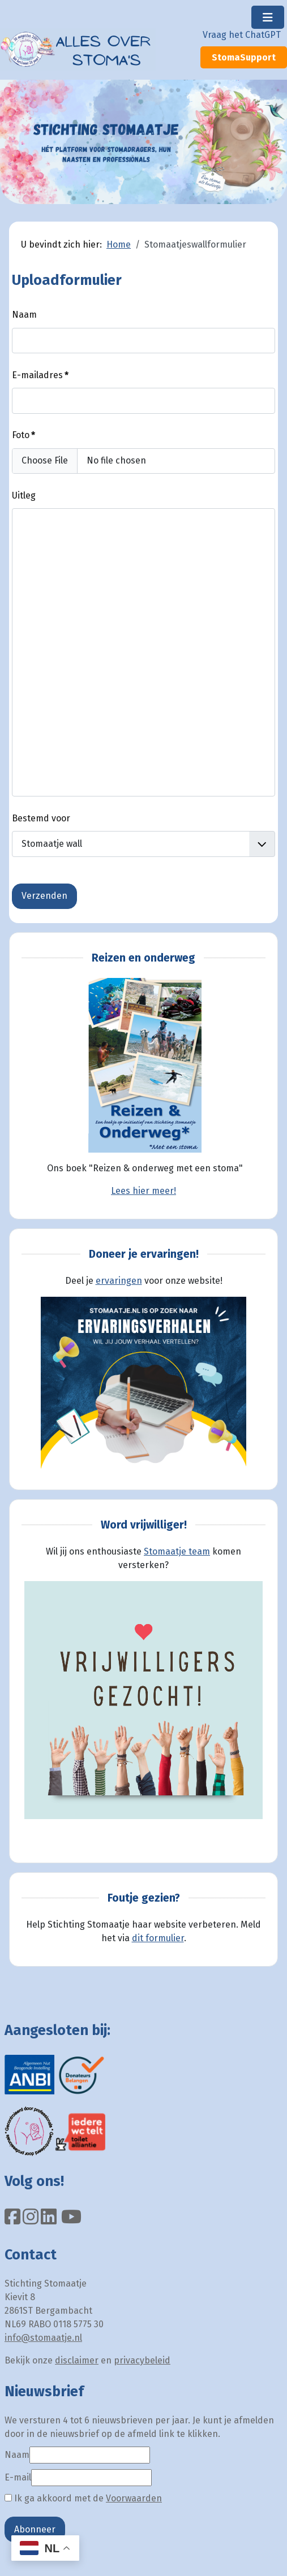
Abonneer (34, 2529)
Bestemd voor (41, 818)
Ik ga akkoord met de (83, 2498)
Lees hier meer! (143, 1190)
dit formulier (158, 1938)
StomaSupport (244, 57)
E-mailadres (40, 375)
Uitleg (24, 495)
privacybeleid (142, 2360)
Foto (23, 435)
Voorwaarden (134, 2498)
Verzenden (44, 895)
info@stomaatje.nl (43, 2337)
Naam (24, 314)
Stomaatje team (177, 1551)
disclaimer (76, 2360)
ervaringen (119, 1280)
